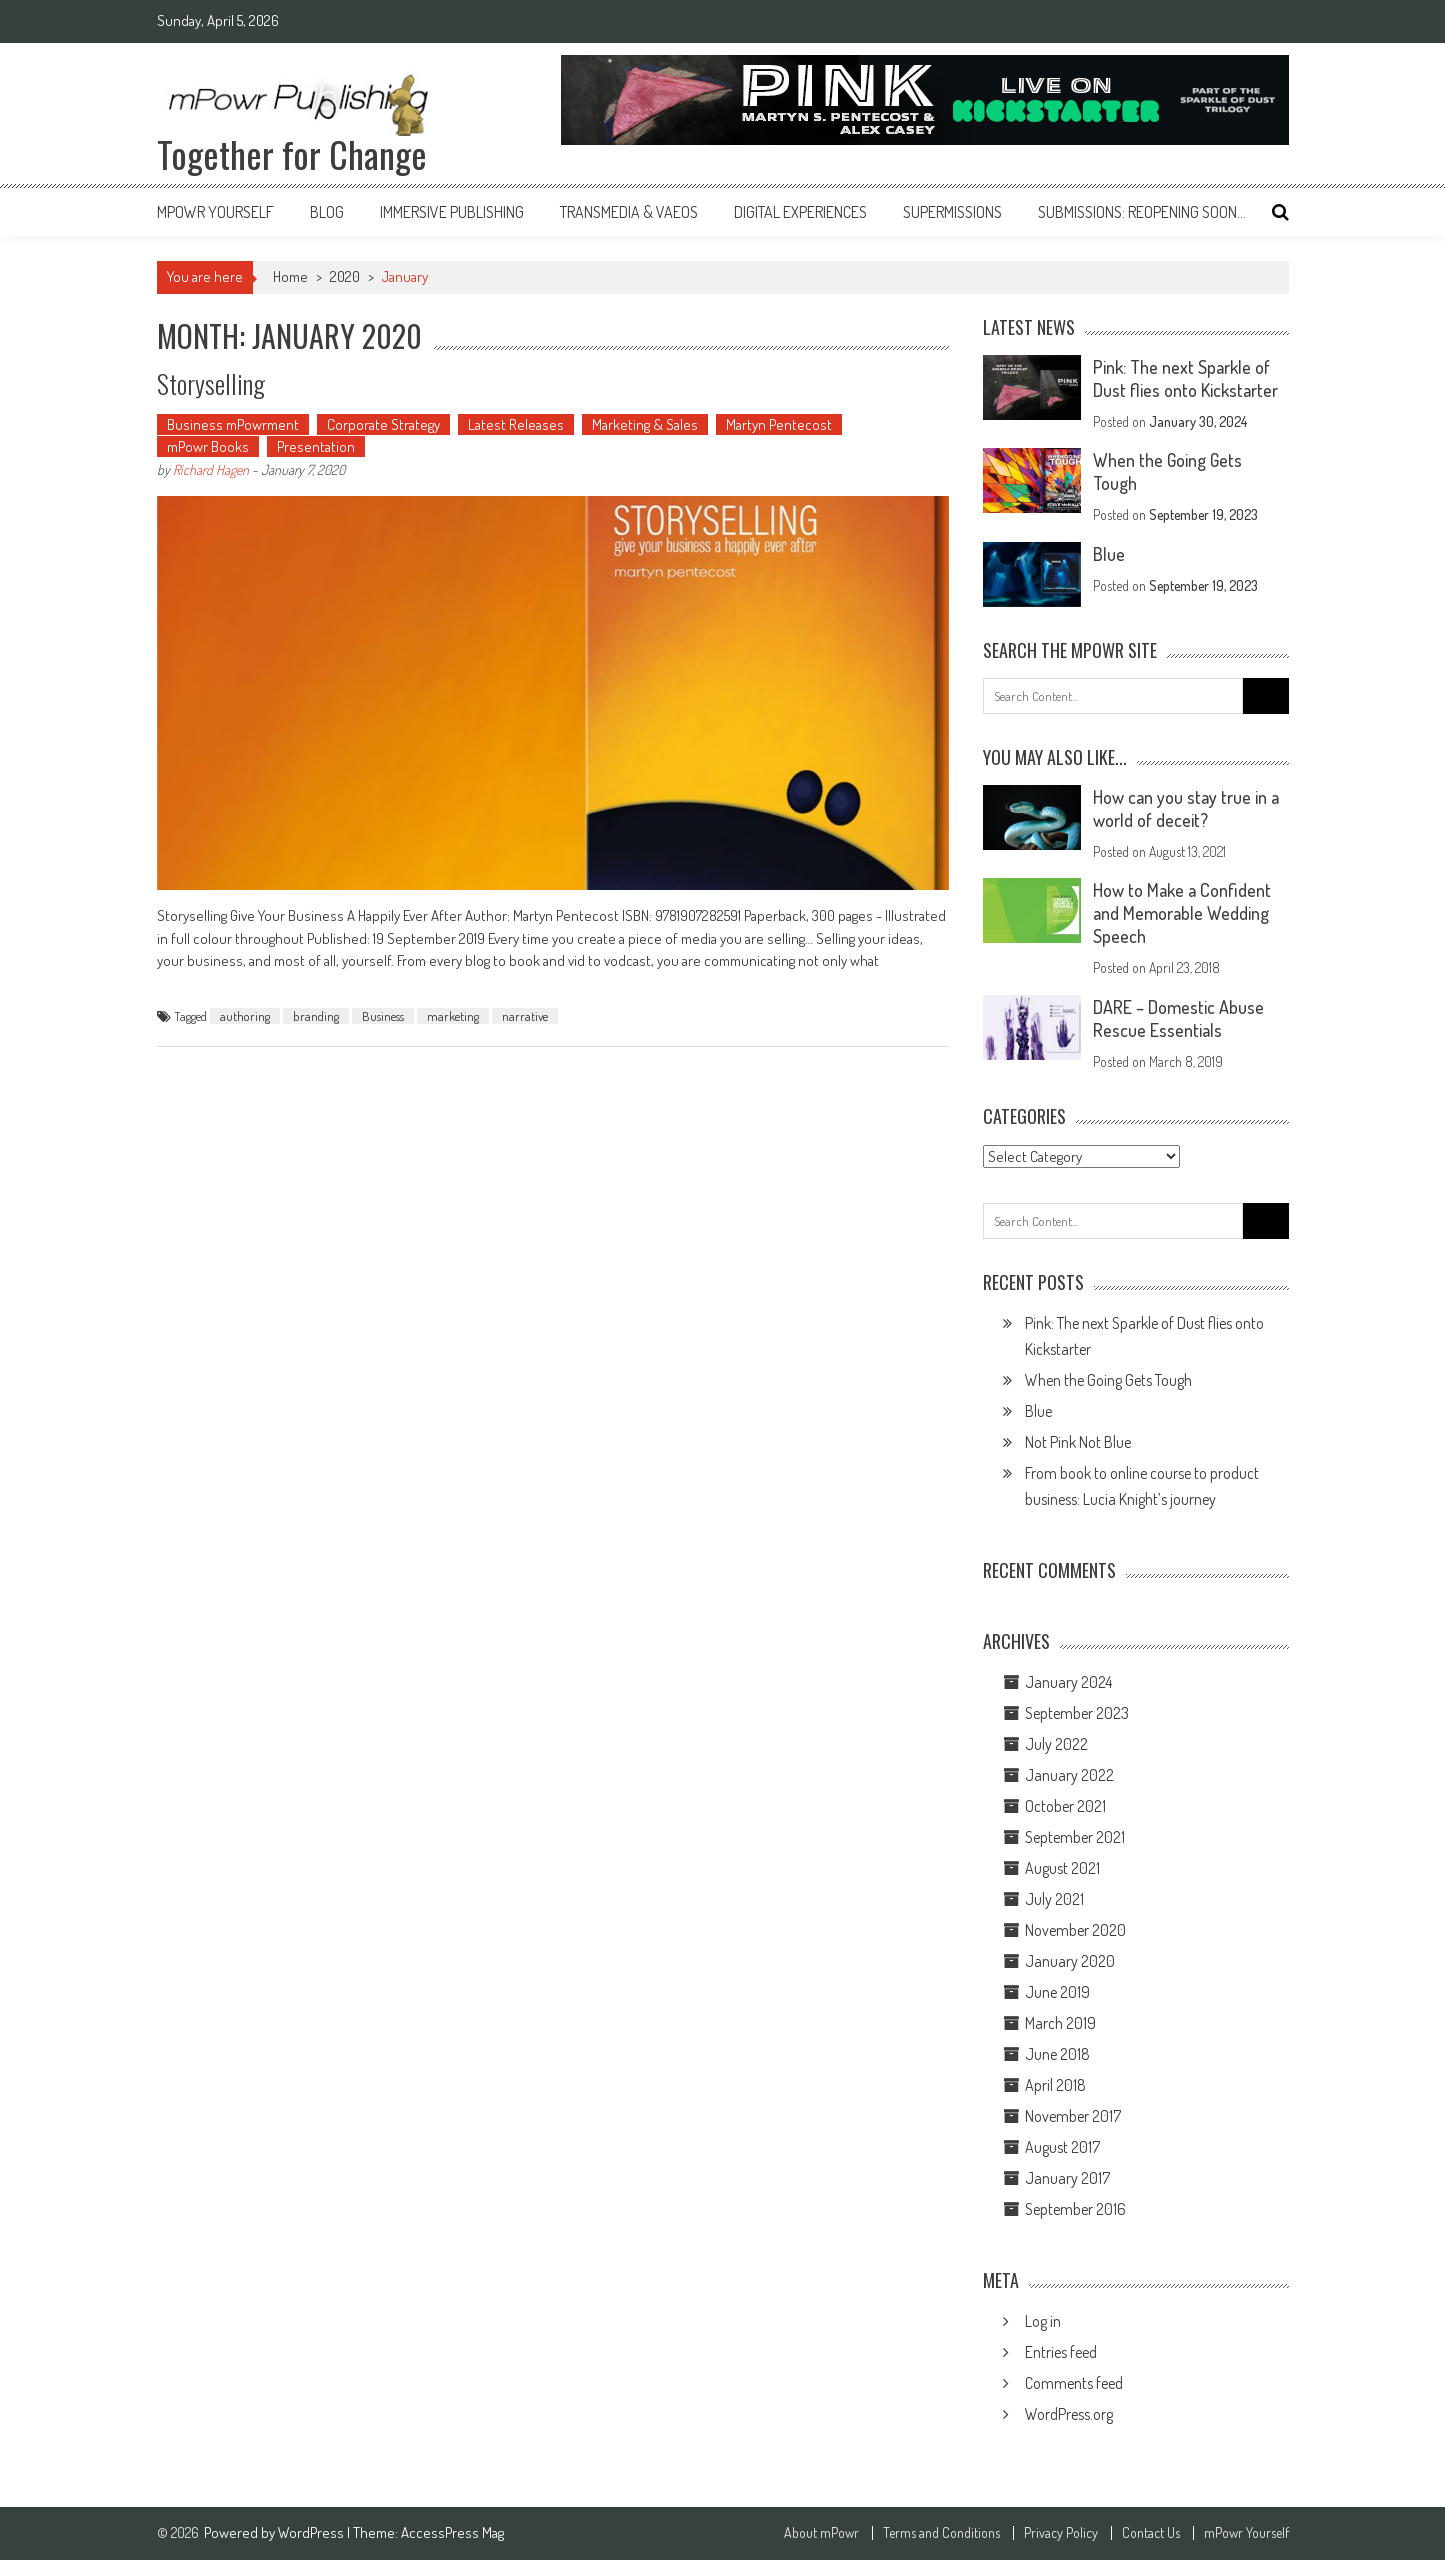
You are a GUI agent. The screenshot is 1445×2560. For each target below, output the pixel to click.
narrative (525, 1016)
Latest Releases (516, 424)
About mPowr (821, 2533)
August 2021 (1062, 1868)
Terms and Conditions (941, 2533)
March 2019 (1060, 2023)
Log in (1043, 2321)
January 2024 (1068, 1682)
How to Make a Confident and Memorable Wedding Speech (1182, 913)
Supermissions (952, 212)
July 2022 (1056, 1744)
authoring (245, 1016)
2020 (345, 276)
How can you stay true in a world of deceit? (1186, 808)
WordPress (312, 2532)
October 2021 (1065, 1806)
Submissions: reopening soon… (1142, 212)
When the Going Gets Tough (1108, 1380)
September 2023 (1077, 1713)
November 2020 (1075, 1930)
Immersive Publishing (452, 212)
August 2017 (1062, 2147)
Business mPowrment (233, 424)
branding (316, 1016)
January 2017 (1067, 2178)
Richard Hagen (211, 469)
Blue (1109, 554)
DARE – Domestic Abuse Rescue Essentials (1178, 1018)
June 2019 (1057, 1992)
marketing (453, 1016)
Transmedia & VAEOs (629, 212)
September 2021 (1075, 1837)
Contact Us (1151, 2533)
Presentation (316, 446)
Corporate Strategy (383, 424)
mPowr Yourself (215, 212)
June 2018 (1057, 2054)
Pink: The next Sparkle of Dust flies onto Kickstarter (1185, 378)
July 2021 (1054, 1899)
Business (383, 1016)
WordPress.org (1069, 2414)
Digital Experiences (800, 212)
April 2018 (1055, 2085)
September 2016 (1075, 2209)
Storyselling (211, 383)
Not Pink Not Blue (1078, 1442)
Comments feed (1074, 2383)
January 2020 (1070, 1961)
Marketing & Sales (645, 424)
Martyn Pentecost (779, 424)
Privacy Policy (1061, 2533)
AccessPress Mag (452, 2532)
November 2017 (1073, 2116)
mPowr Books (208, 446)
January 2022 (1069, 1775)
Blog (327, 212)
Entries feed (1061, 2352)
